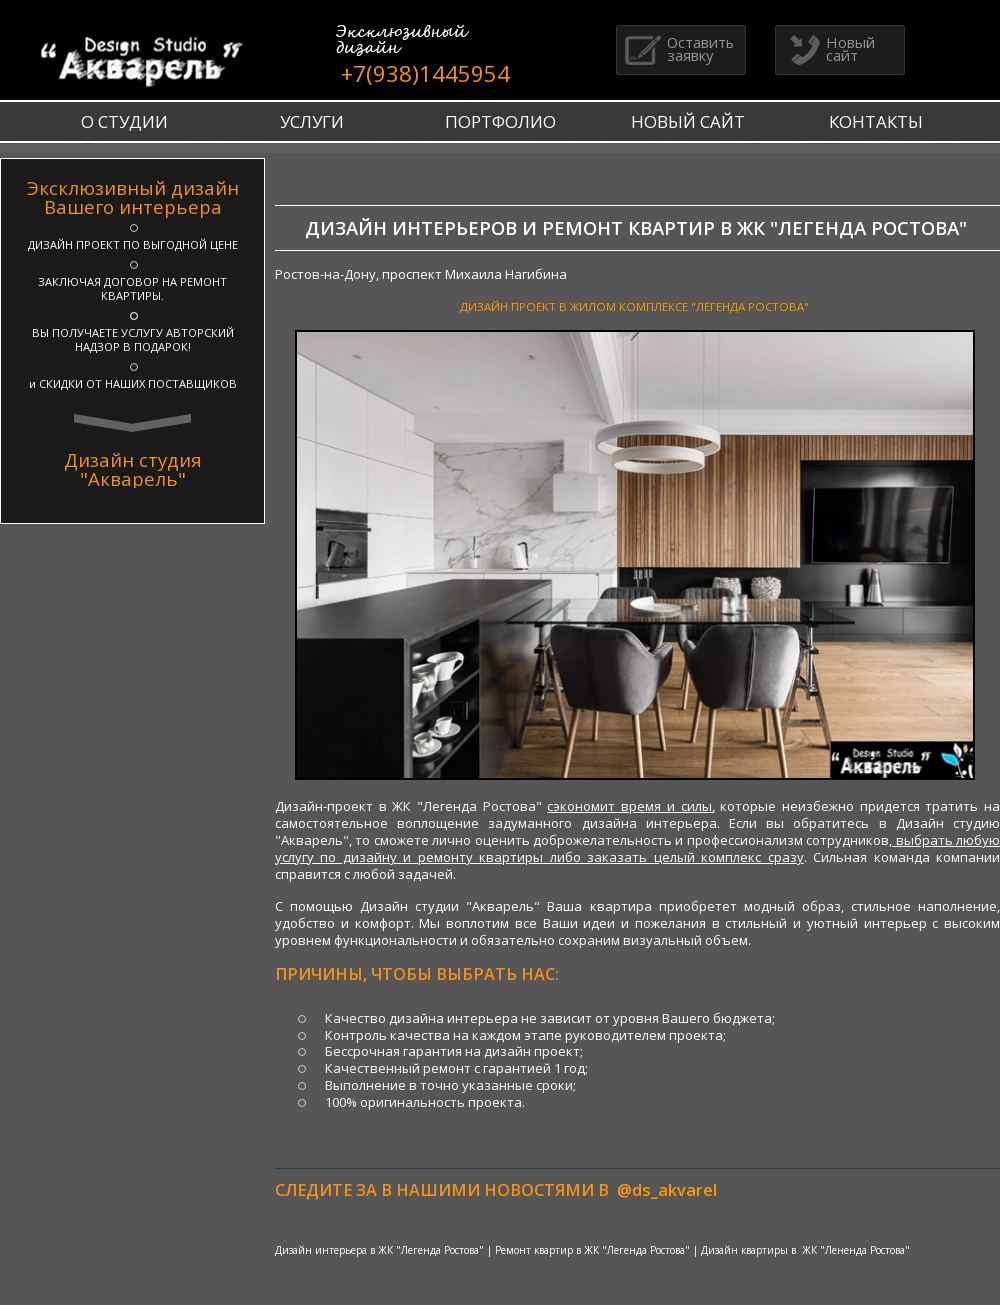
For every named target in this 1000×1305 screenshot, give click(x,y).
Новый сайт (827, 48)
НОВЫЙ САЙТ (688, 121)
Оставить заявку (677, 48)
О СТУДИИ (124, 121)
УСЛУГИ (312, 121)
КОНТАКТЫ (876, 121)
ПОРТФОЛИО (500, 121)
